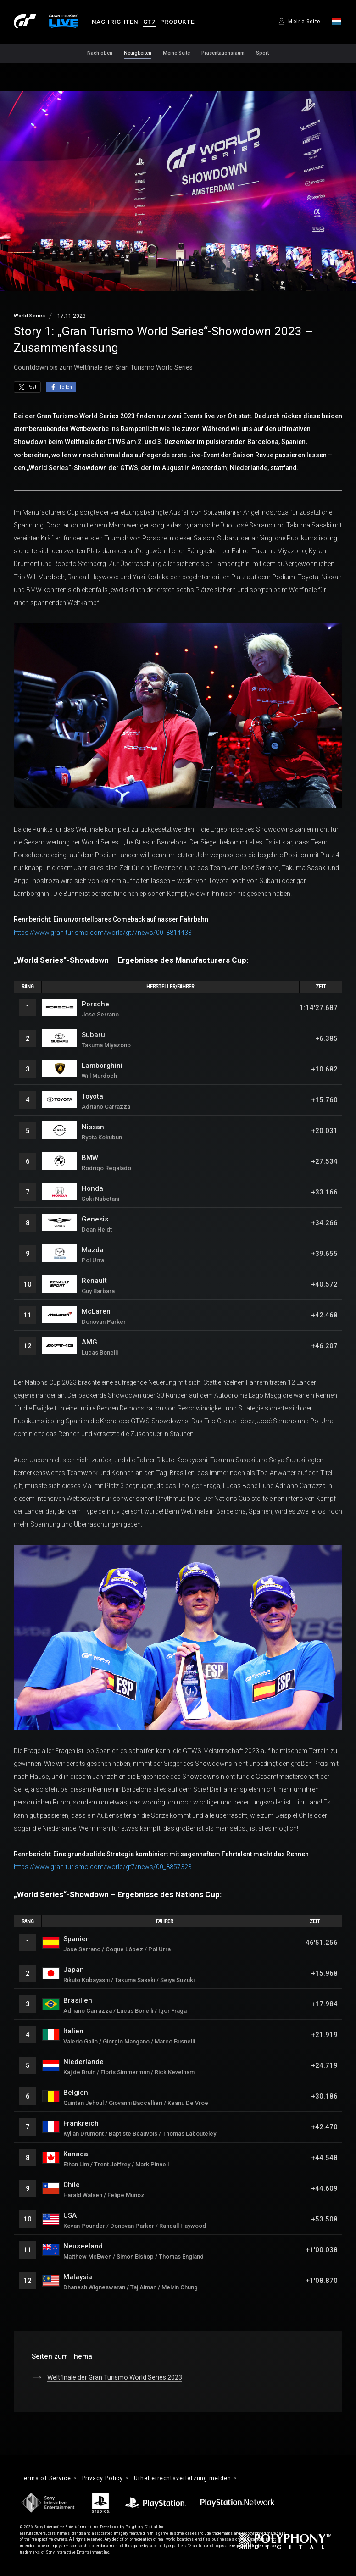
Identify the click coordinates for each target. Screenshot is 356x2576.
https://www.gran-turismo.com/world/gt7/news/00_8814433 (103, 932)
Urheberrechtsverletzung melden (186, 2479)
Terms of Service (46, 2479)
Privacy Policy (104, 2479)
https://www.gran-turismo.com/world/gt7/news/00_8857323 (103, 1867)
